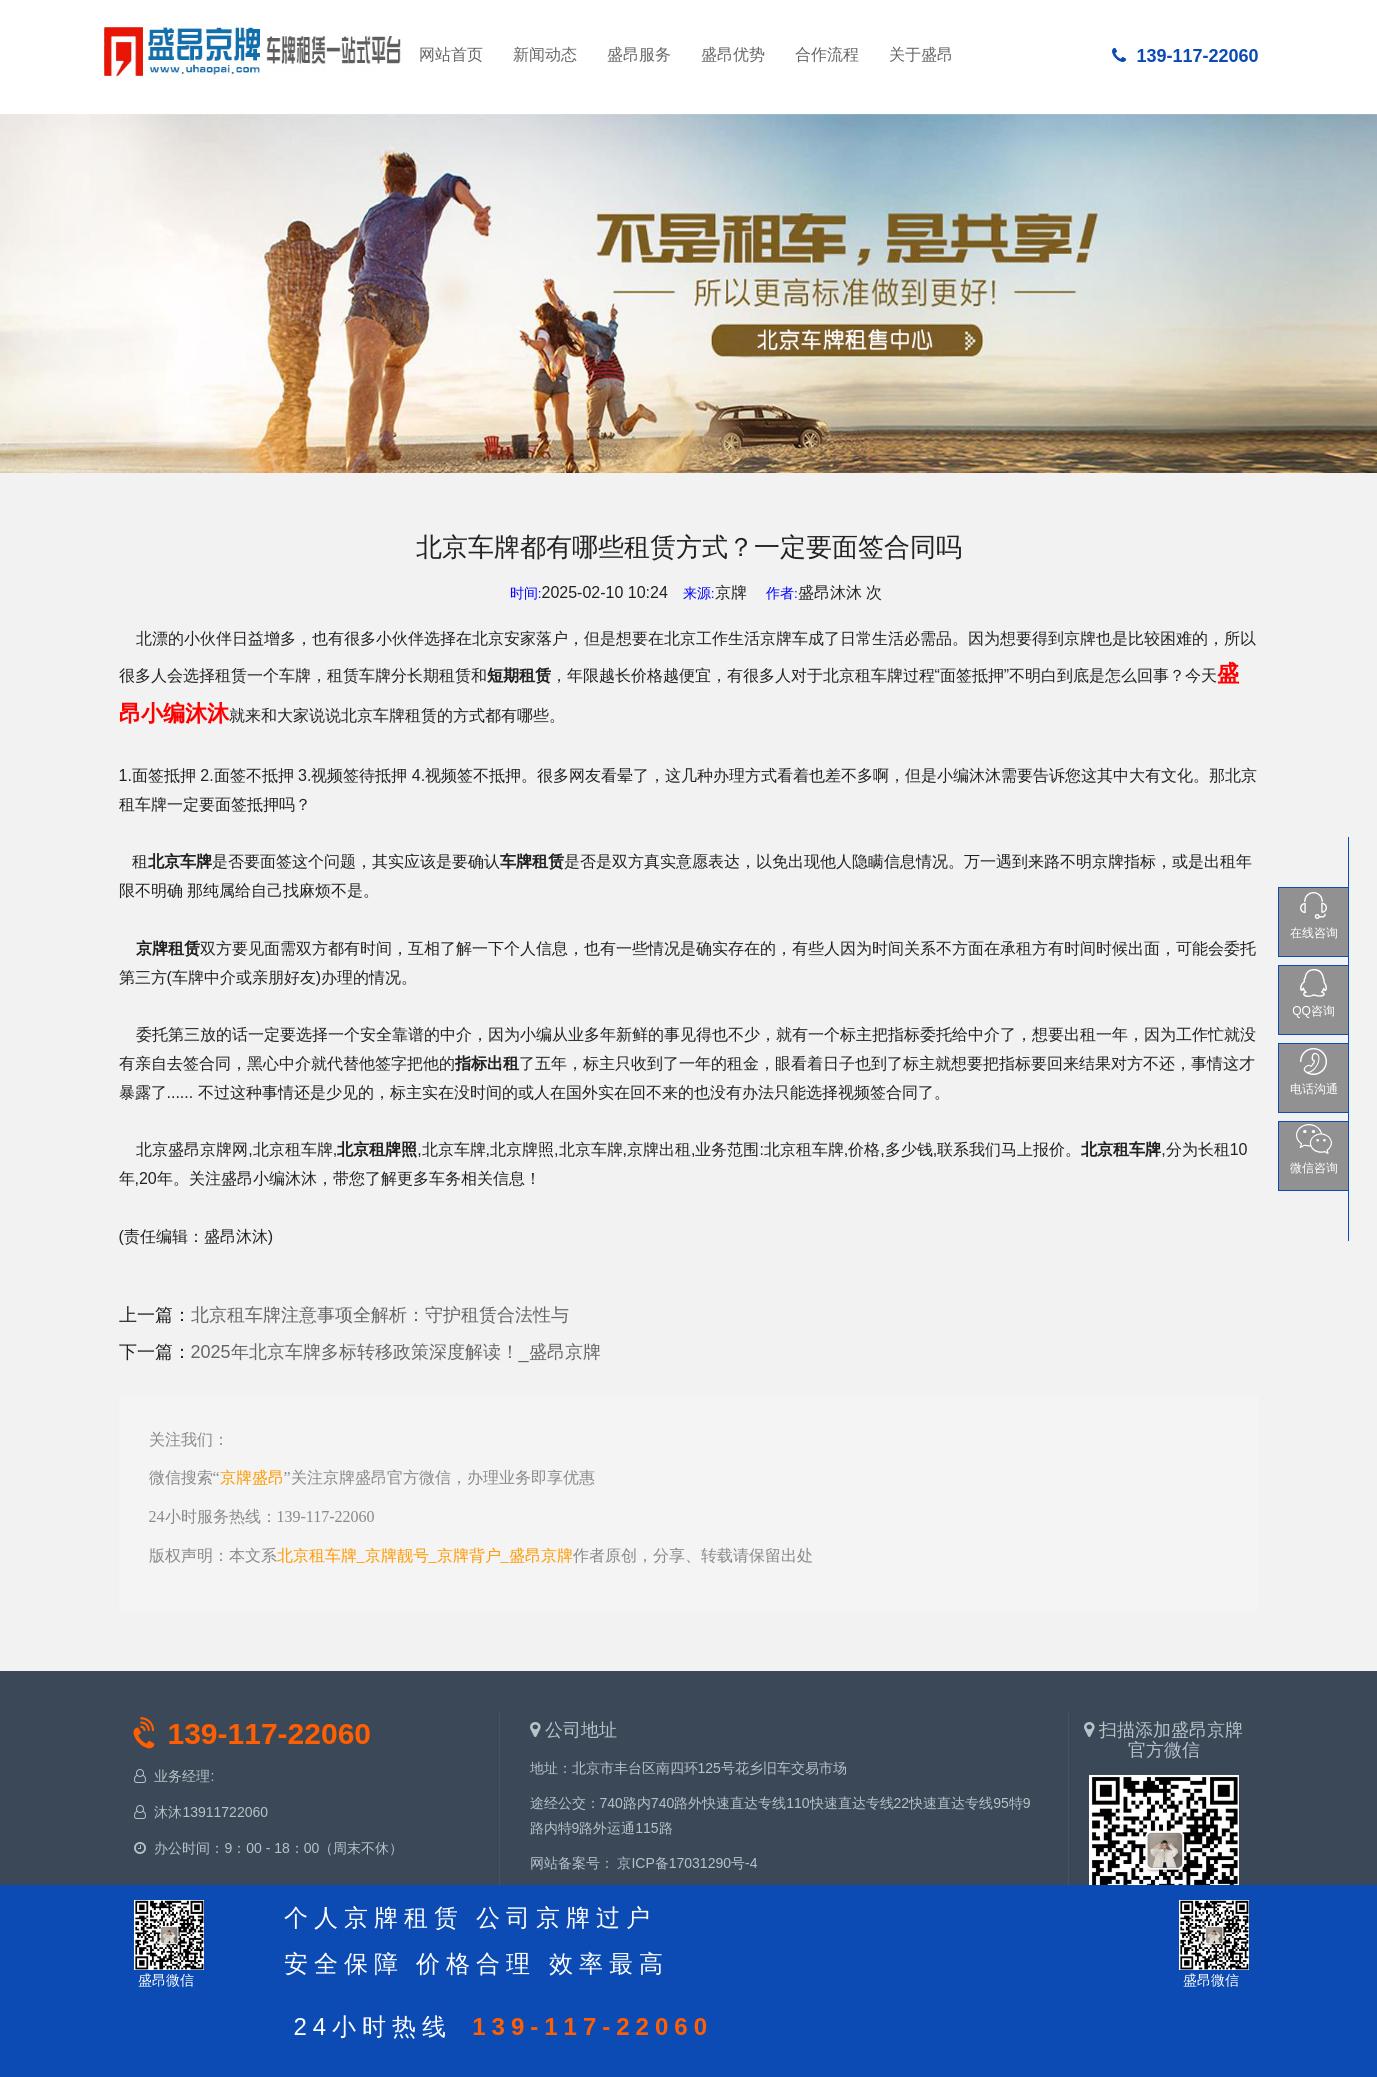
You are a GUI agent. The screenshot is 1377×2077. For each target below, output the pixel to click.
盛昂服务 (639, 54)
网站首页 (254, 49)
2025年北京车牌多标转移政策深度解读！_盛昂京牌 (396, 1352)
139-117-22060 (1185, 56)
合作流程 (827, 54)
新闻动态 (545, 54)
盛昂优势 (733, 54)
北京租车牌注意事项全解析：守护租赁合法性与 (380, 1315)
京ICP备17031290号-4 (687, 1863)
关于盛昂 (921, 54)
